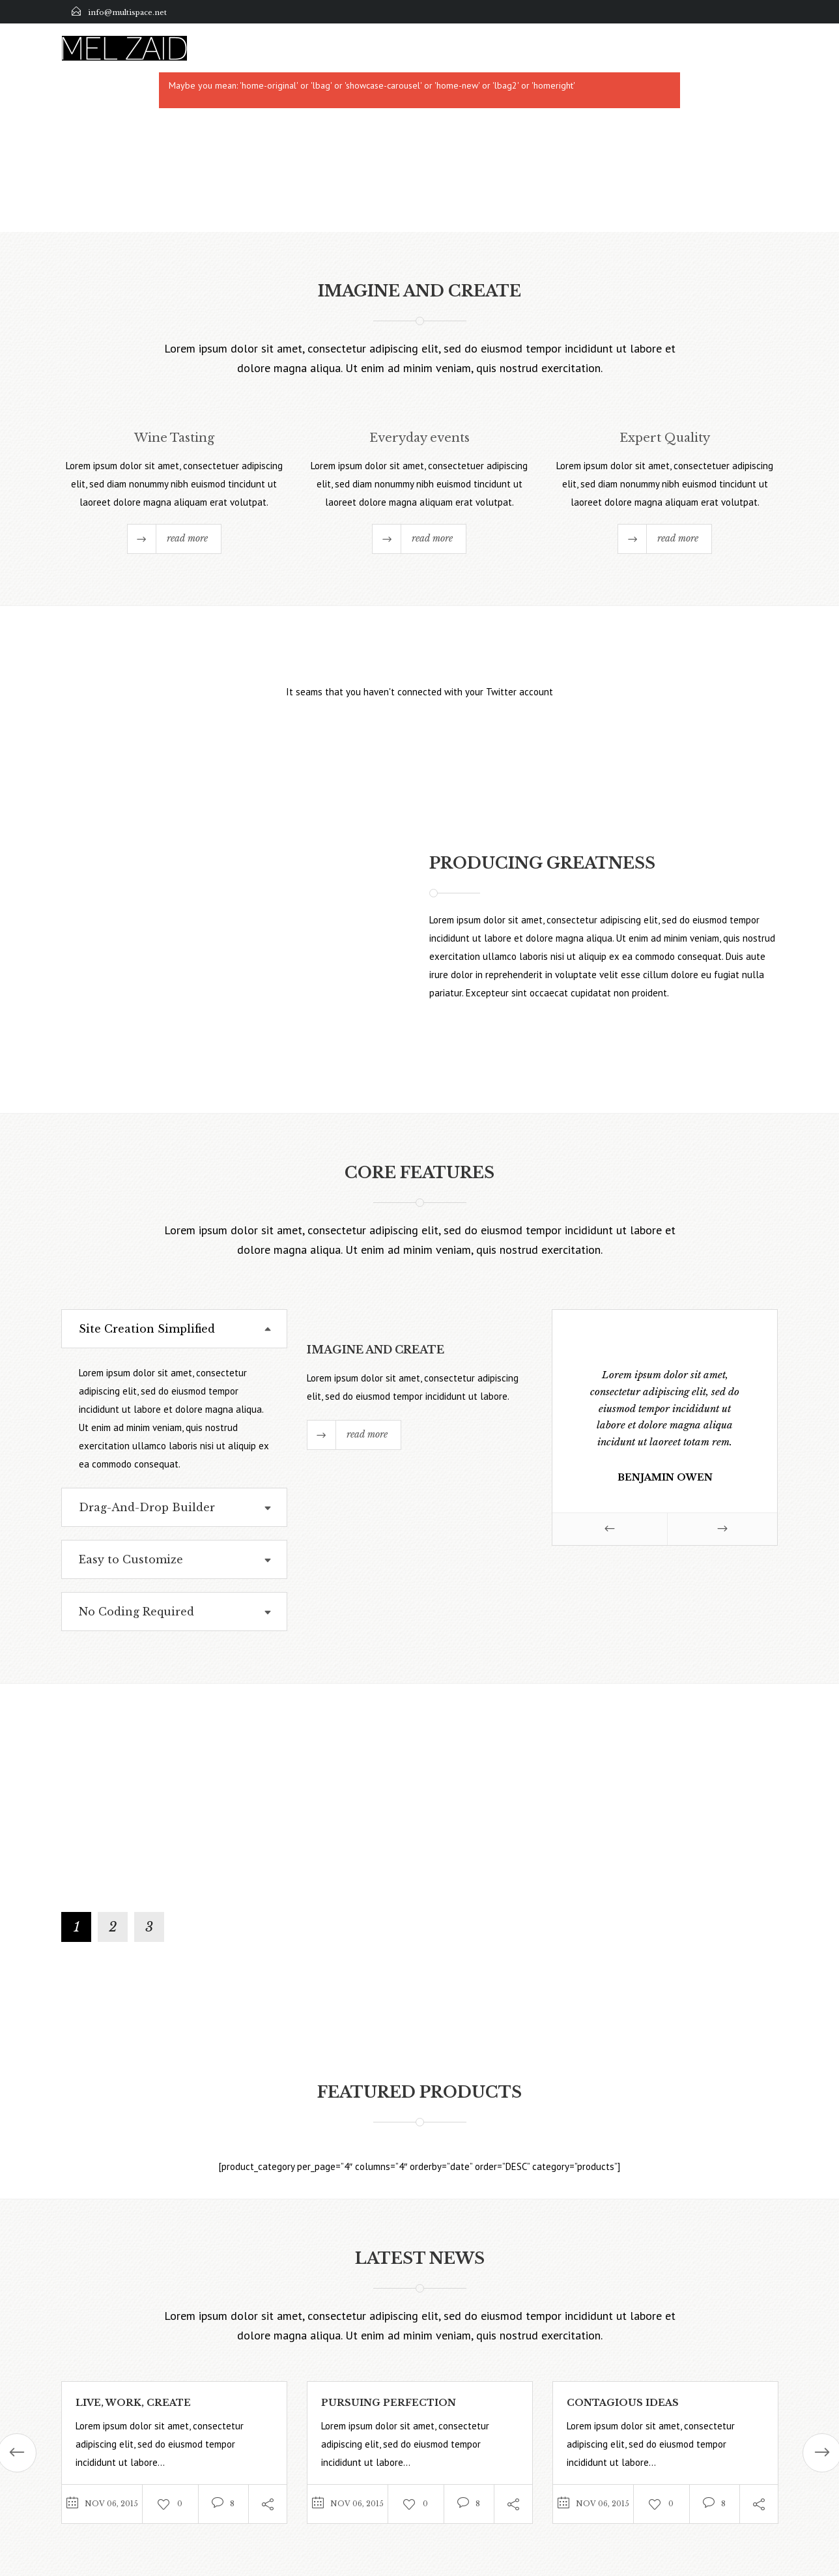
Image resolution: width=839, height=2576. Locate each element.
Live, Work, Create (133, 2403)
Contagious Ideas (623, 2403)
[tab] (174, 1328)
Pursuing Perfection (388, 2403)
